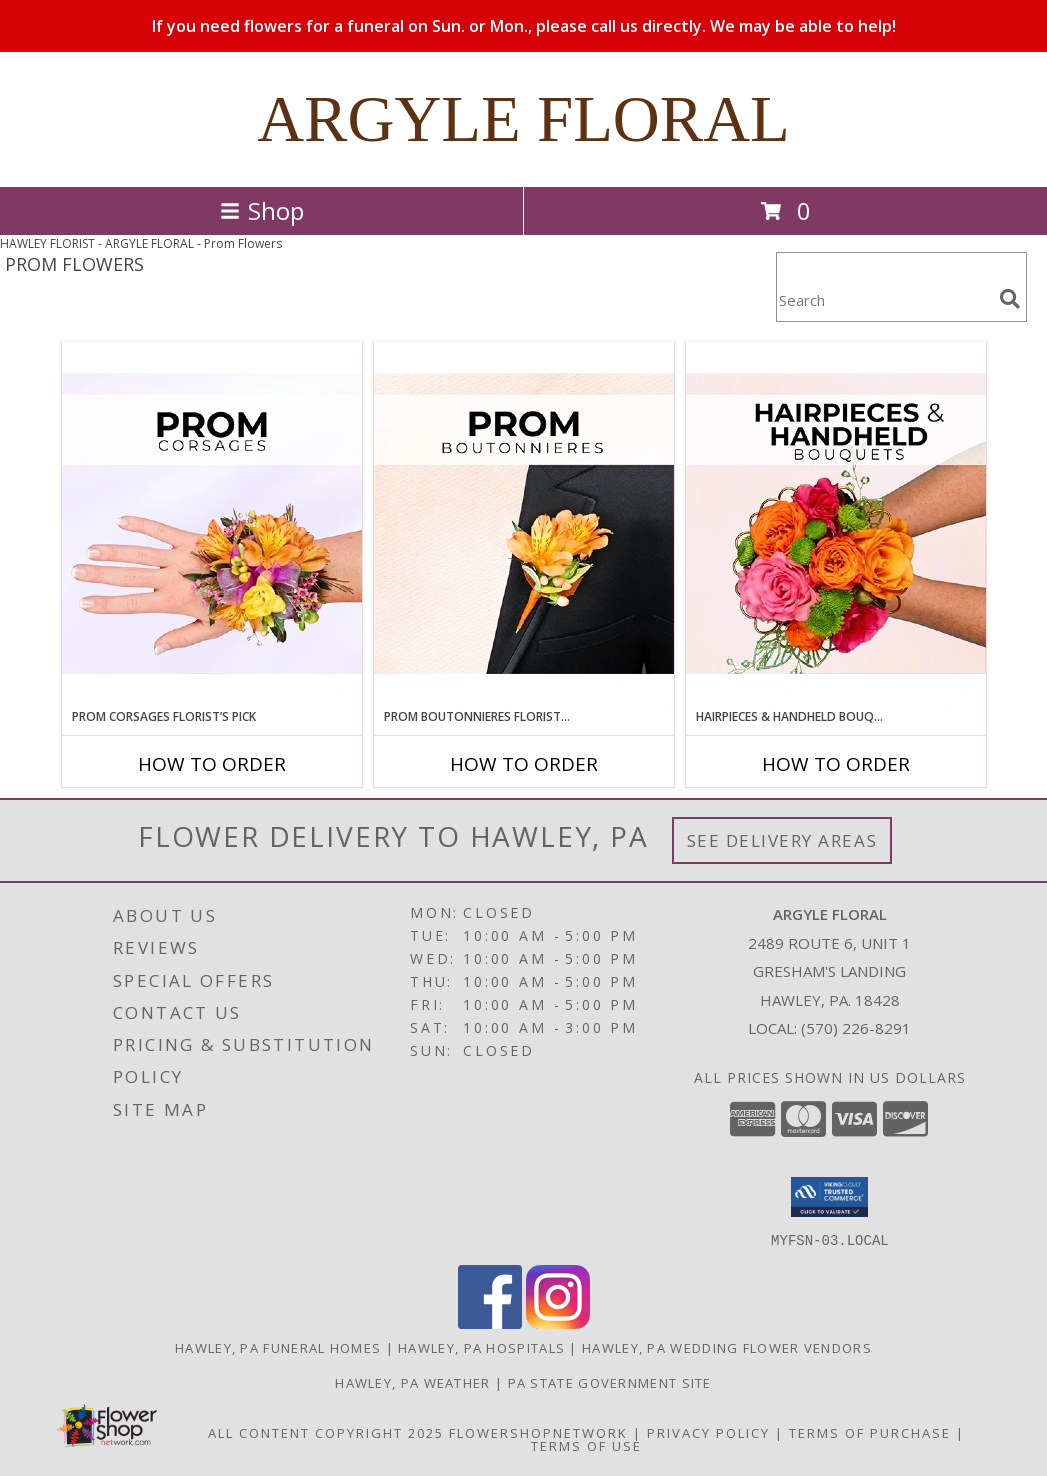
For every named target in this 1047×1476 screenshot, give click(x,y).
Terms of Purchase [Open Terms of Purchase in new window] (870, 1432)
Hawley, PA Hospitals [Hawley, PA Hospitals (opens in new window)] (481, 1347)
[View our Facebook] (490, 1322)
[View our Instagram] (558, 1322)
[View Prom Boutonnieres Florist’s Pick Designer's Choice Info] (524, 525)
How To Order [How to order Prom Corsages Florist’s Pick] (212, 764)
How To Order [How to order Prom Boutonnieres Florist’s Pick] (524, 764)
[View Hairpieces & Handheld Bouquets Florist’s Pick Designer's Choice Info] (836, 525)
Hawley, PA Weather (412, 1382)
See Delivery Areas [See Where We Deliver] (782, 840)
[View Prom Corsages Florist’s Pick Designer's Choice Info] (212, 525)
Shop (262, 210)
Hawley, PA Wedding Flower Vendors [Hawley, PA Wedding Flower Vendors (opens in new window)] (727, 1347)
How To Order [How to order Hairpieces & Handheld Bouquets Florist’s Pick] (836, 764)
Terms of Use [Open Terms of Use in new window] (586, 1445)
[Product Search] (884, 299)
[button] (829, 1197)
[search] (1010, 299)
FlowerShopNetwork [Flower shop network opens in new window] (538, 1432)
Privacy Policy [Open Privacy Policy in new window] (708, 1432)
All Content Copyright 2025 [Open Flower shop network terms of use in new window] (326, 1432)
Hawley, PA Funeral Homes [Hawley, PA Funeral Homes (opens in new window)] (278, 1347)
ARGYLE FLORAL (523, 119)
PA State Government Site (610, 1382)
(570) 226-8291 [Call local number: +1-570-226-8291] (856, 1028)
